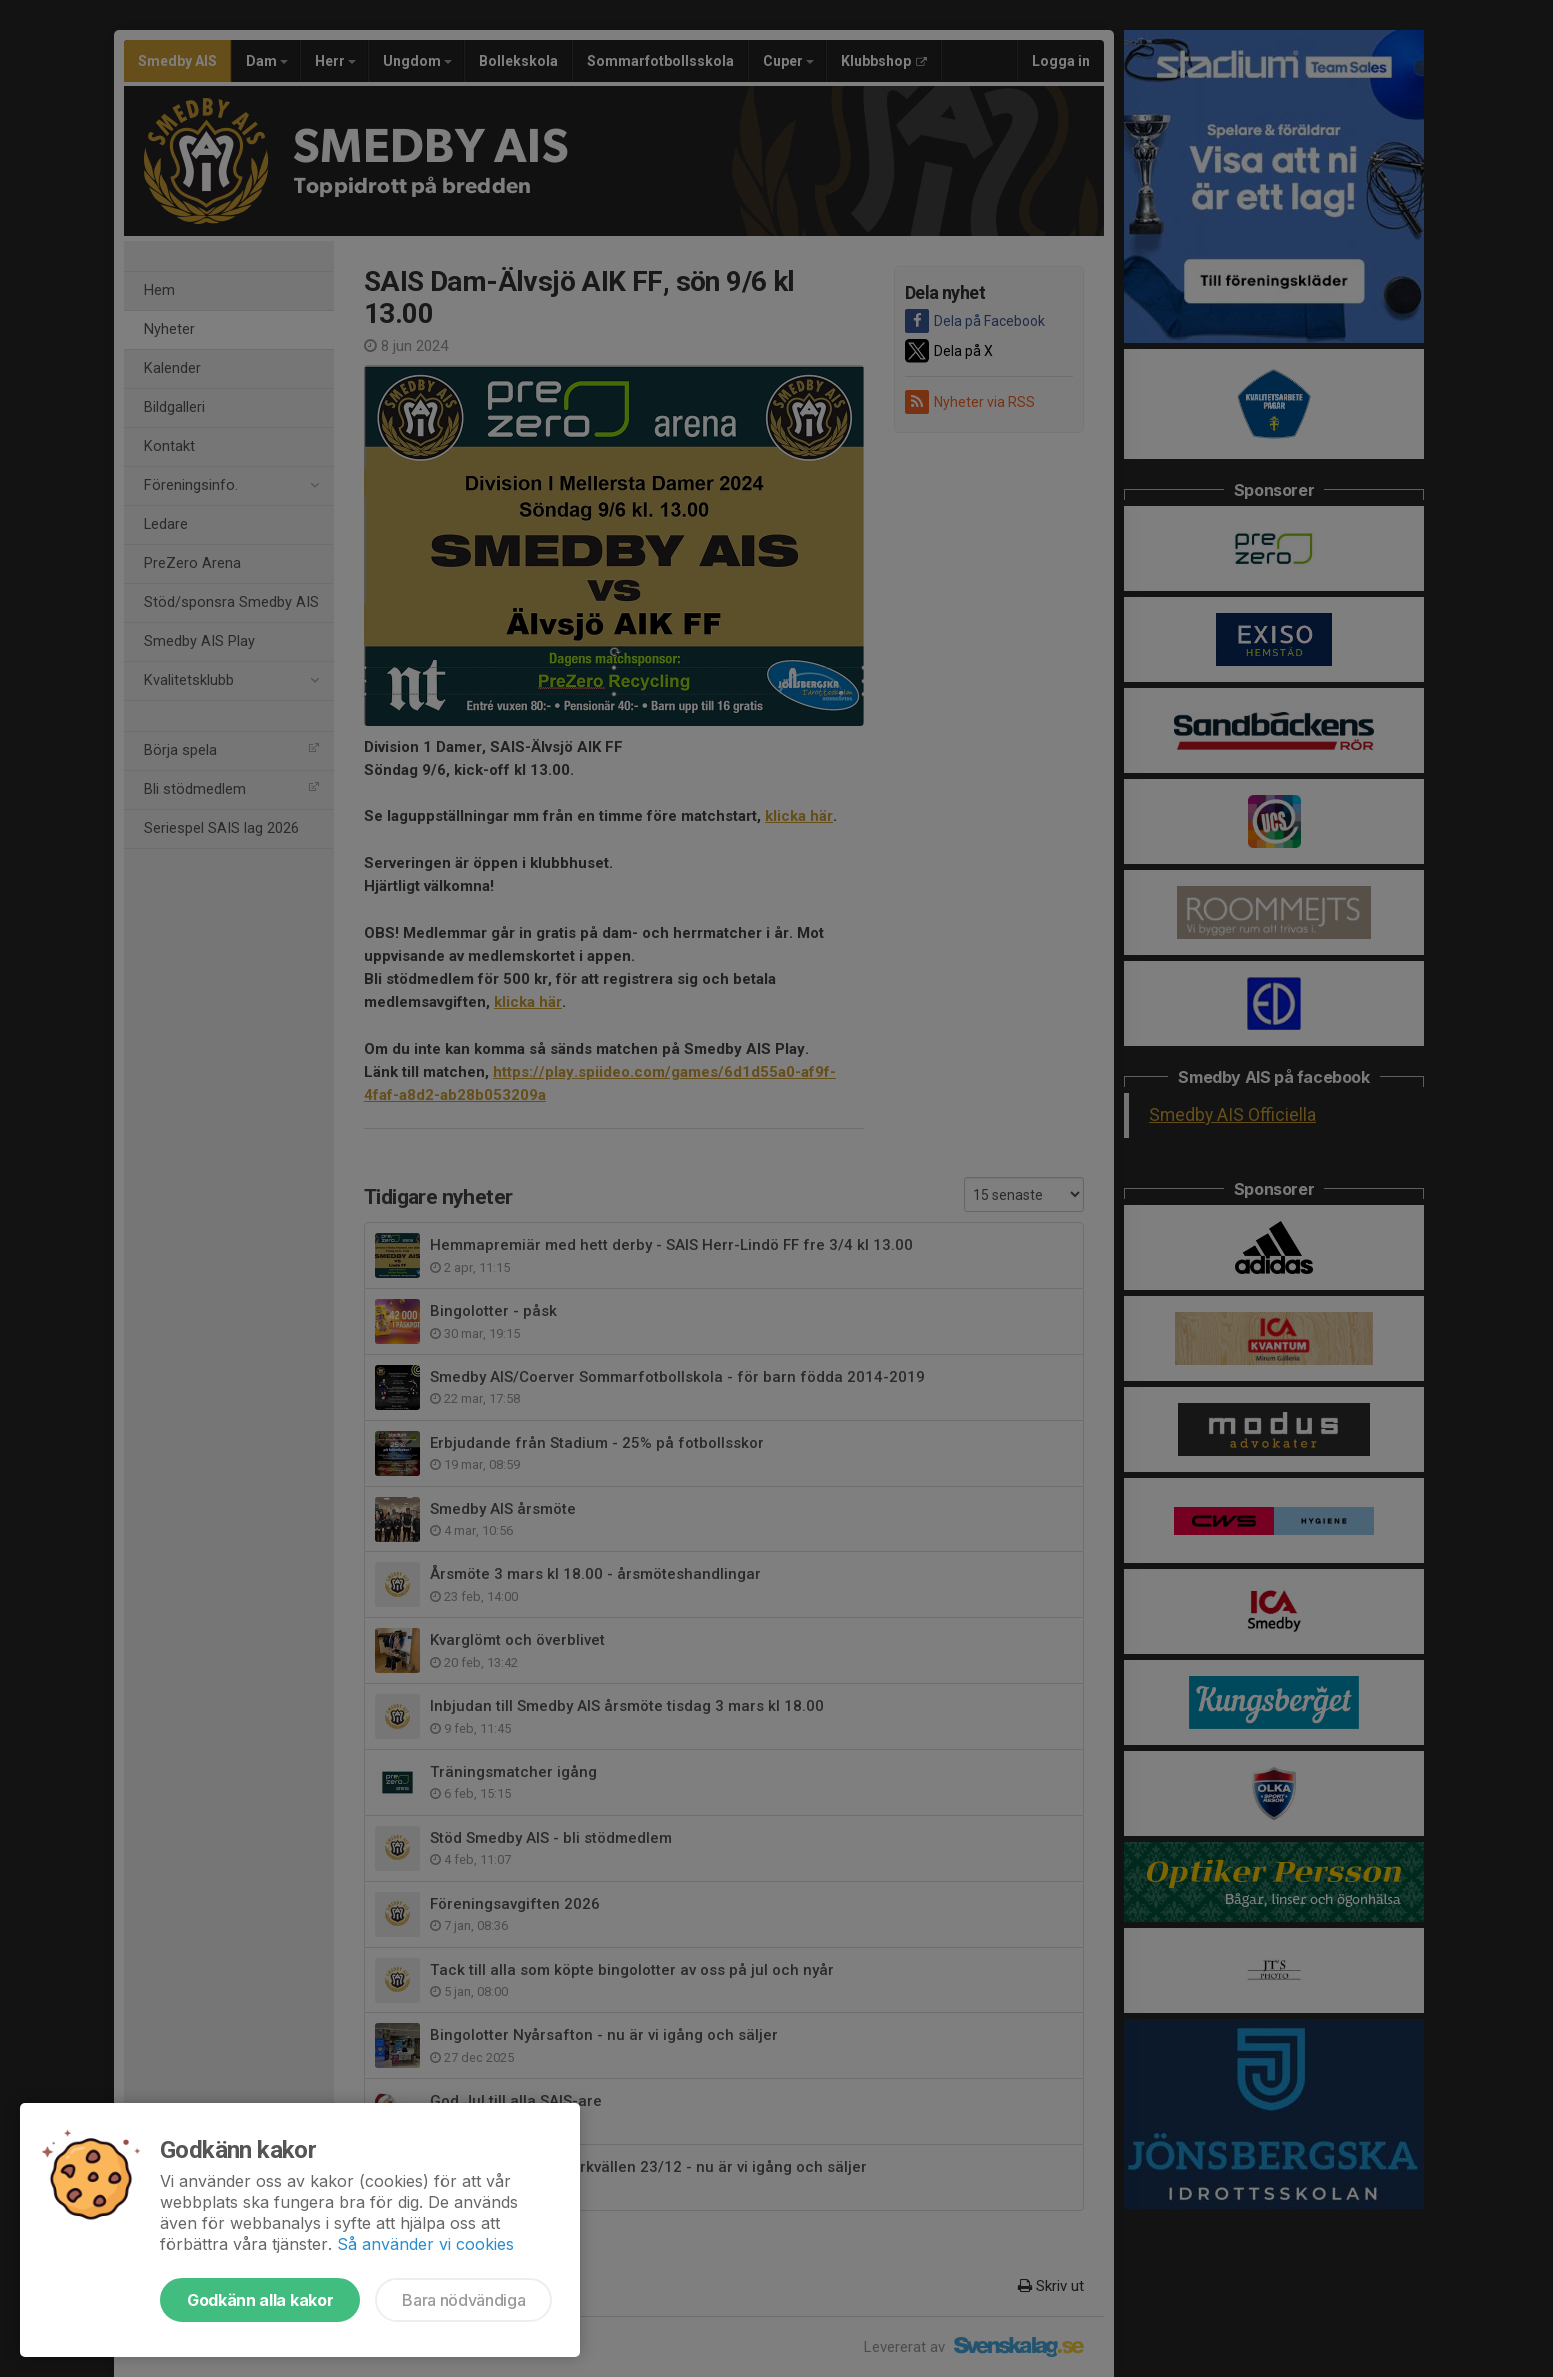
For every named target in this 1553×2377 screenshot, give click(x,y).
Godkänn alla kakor (260, 2300)
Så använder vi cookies (425, 2244)
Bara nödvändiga (463, 2300)
